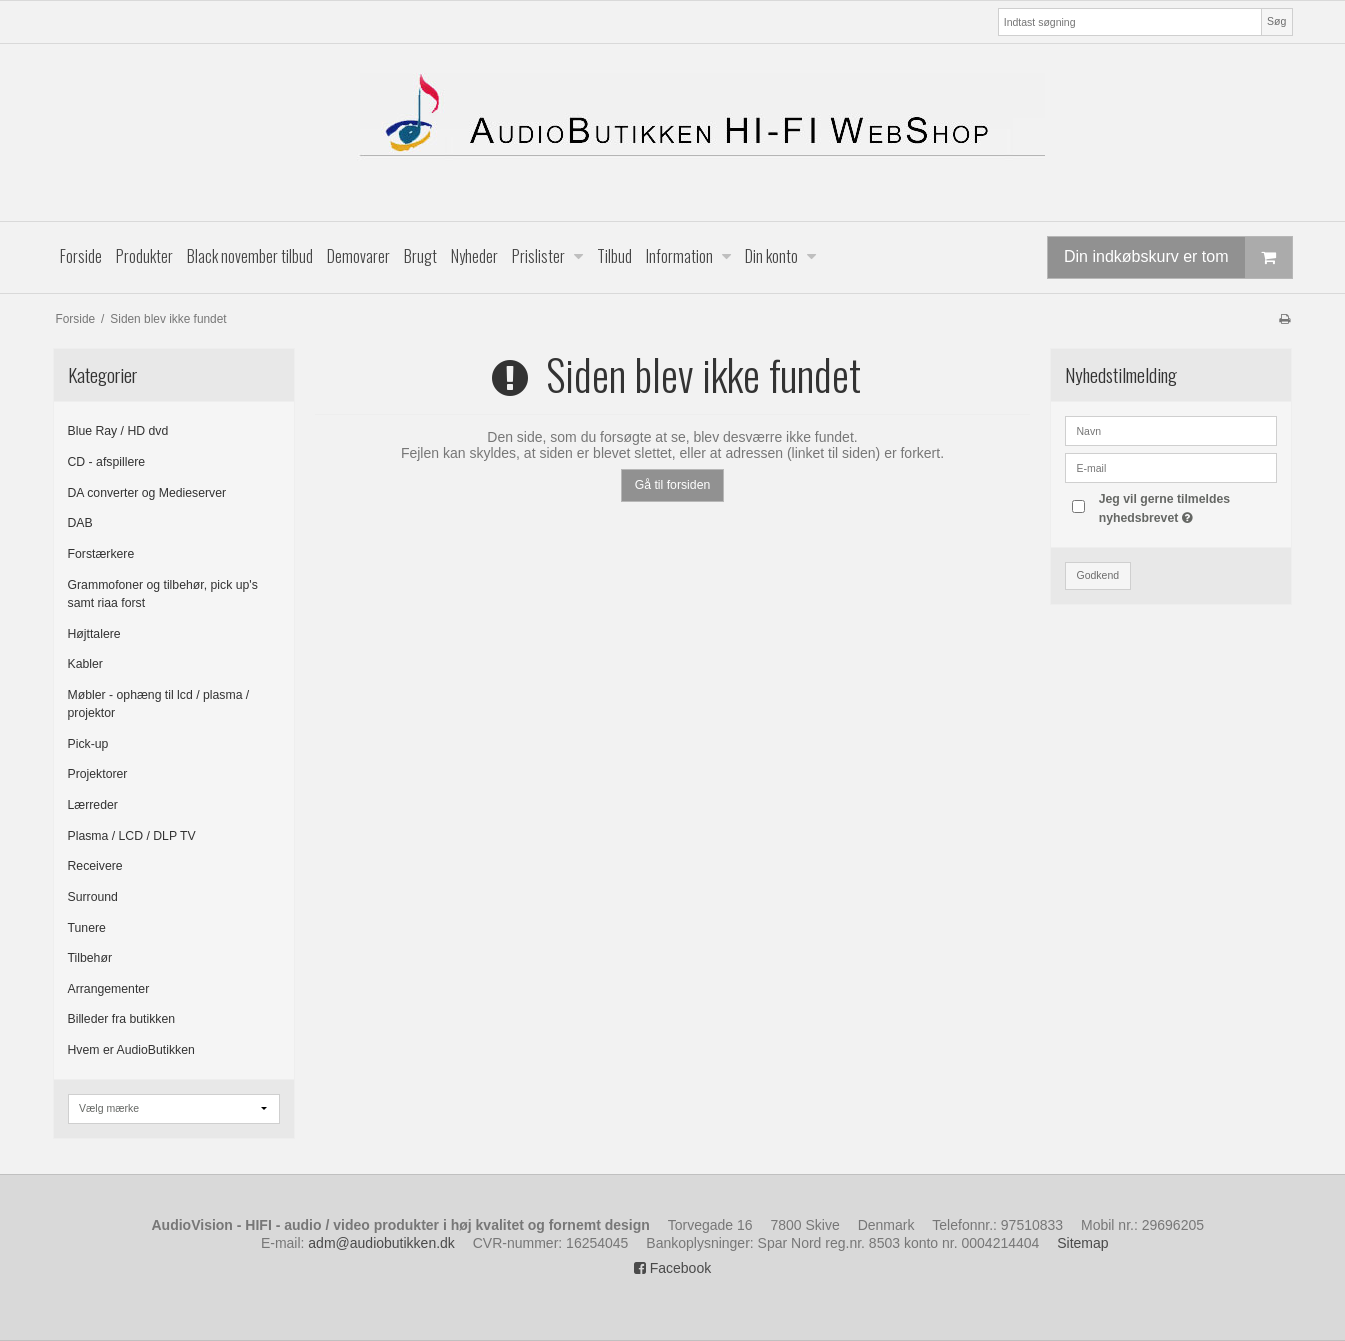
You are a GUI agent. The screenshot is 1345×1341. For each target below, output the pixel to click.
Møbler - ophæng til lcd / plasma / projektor (159, 704)
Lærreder (93, 805)
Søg (1276, 21)
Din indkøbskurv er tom (1178, 257)
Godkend (1097, 575)
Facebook (672, 1268)
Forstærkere (101, 554)
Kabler (85, 664)
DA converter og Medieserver (147, 493)
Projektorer (98, 774)
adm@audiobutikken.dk (381, 1243)
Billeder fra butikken (122, 1019)
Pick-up (88, 744)
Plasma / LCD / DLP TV (132, 836)
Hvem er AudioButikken (131, 1050)
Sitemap (1082, 1243)
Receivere (95, 866)
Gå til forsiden (673, 485)
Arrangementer (109, 989)
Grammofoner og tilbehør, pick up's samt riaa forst (163, 594)
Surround (93, 897)
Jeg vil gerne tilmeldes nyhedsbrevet (1187, 507)
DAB (80, 523)
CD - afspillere (107, 462)
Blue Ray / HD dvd (118, 431)
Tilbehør (90, 958)
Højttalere (94, 634)
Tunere (87, 928)
